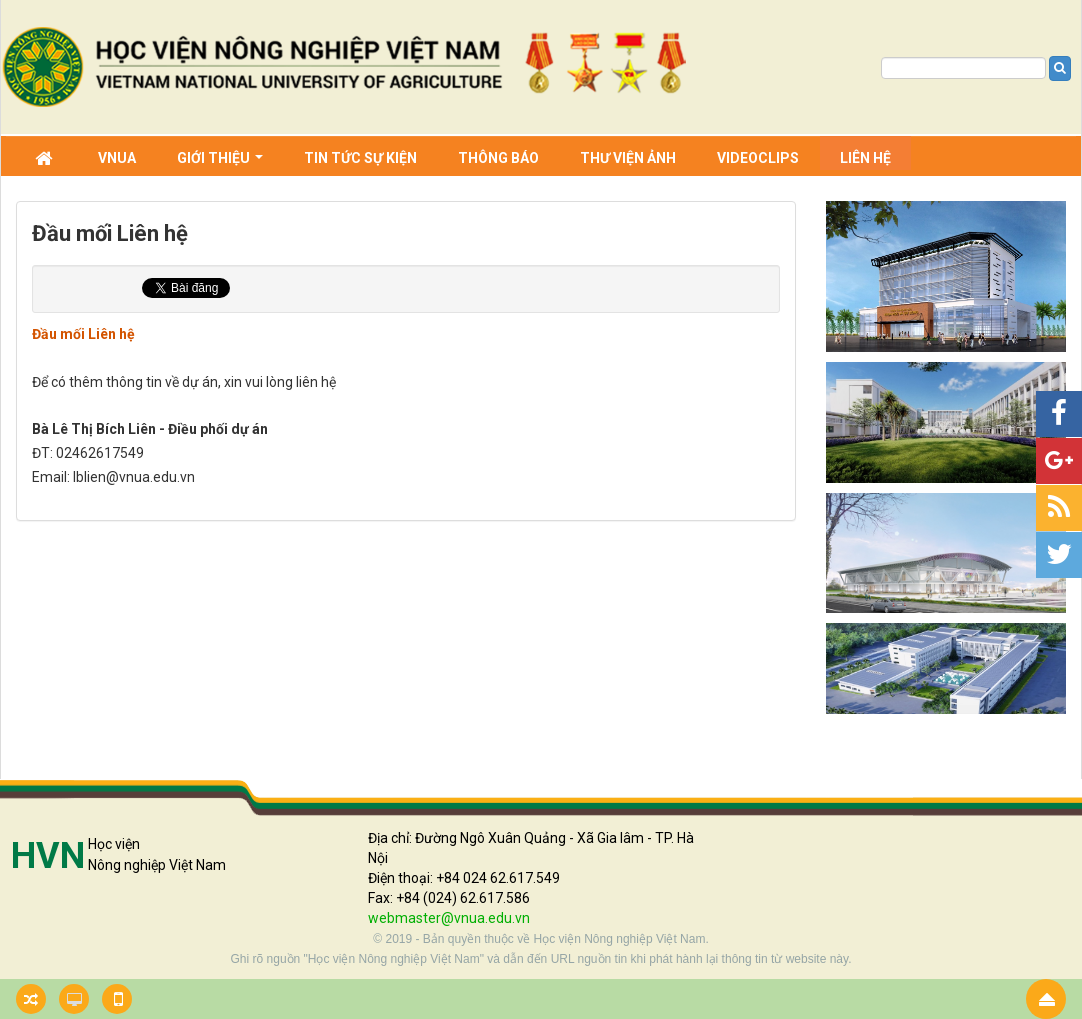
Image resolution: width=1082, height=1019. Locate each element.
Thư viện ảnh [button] (628, 158)
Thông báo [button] (498, 158)
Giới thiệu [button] (220, 160)
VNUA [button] (117, 158)
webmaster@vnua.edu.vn (449, 918)
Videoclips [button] (758, 158)
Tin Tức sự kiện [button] (360, 158)
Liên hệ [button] (865, 158)
